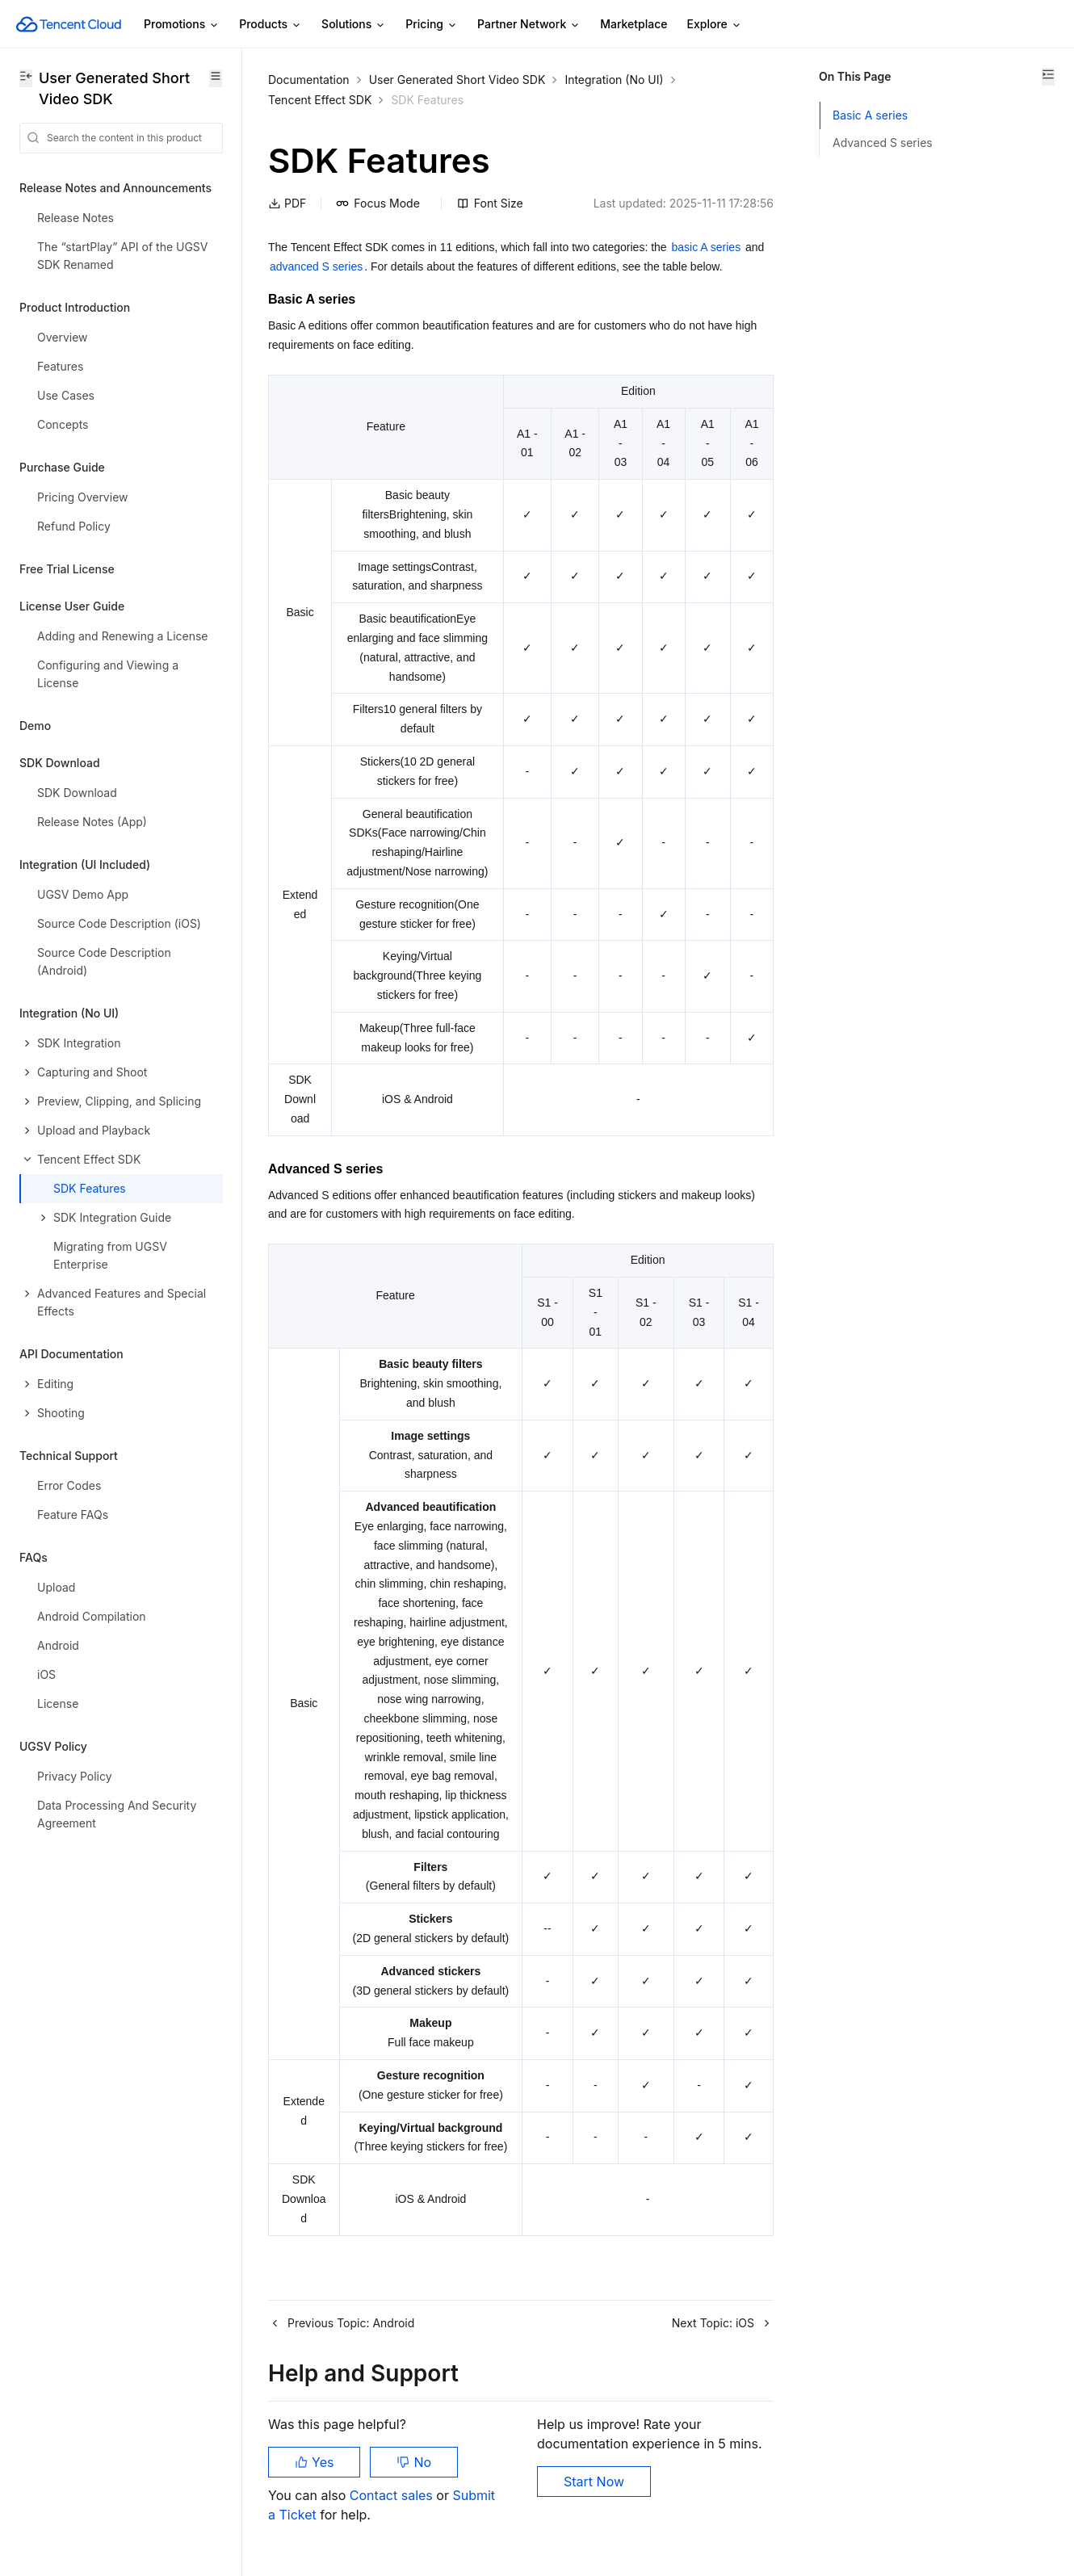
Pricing (431, 24)
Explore (714, 24)
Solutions (353, 24)
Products (270, 24)
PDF (287, 203)
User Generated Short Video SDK (457, 79)
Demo (35, 725)
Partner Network (529, 24)
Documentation (309, 79)
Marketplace (633, 24)
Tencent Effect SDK (319, 100)
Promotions (182, 24)
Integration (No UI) (613, 79)
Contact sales (393, 2495)
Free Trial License (67, 569)
